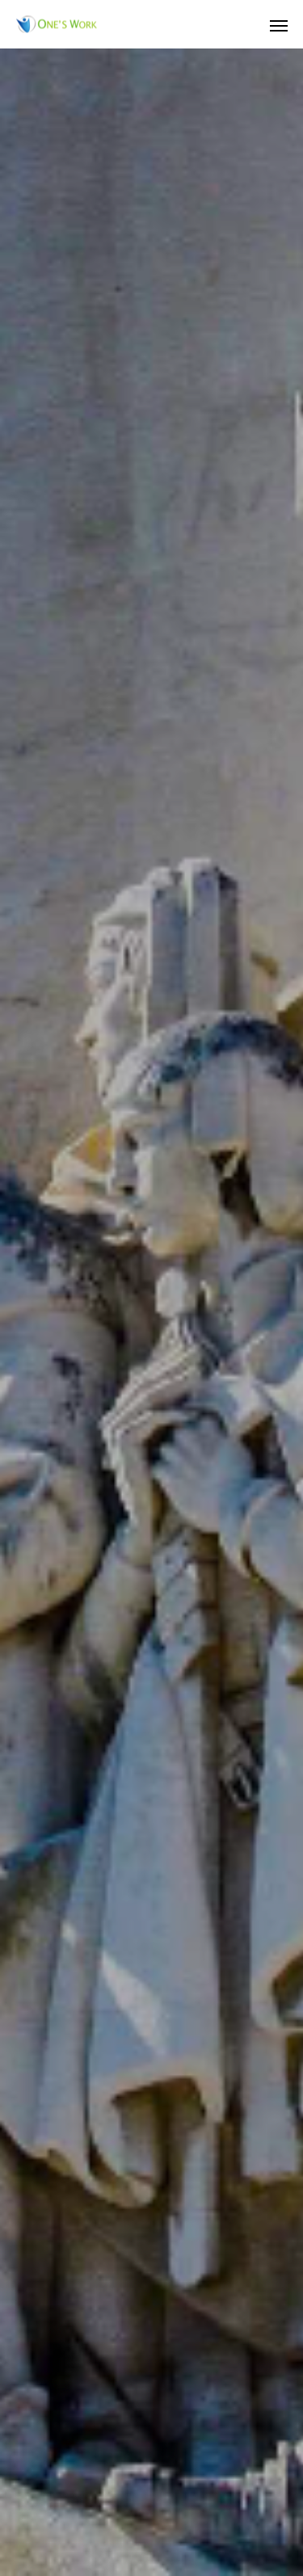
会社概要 (152, 2332)
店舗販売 (152, 2387)
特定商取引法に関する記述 (152, 2497)
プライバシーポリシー (151, 2470)
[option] (151, 315)
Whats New (152, 2442)
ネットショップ (151, 2415)
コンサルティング (152, 2360)
